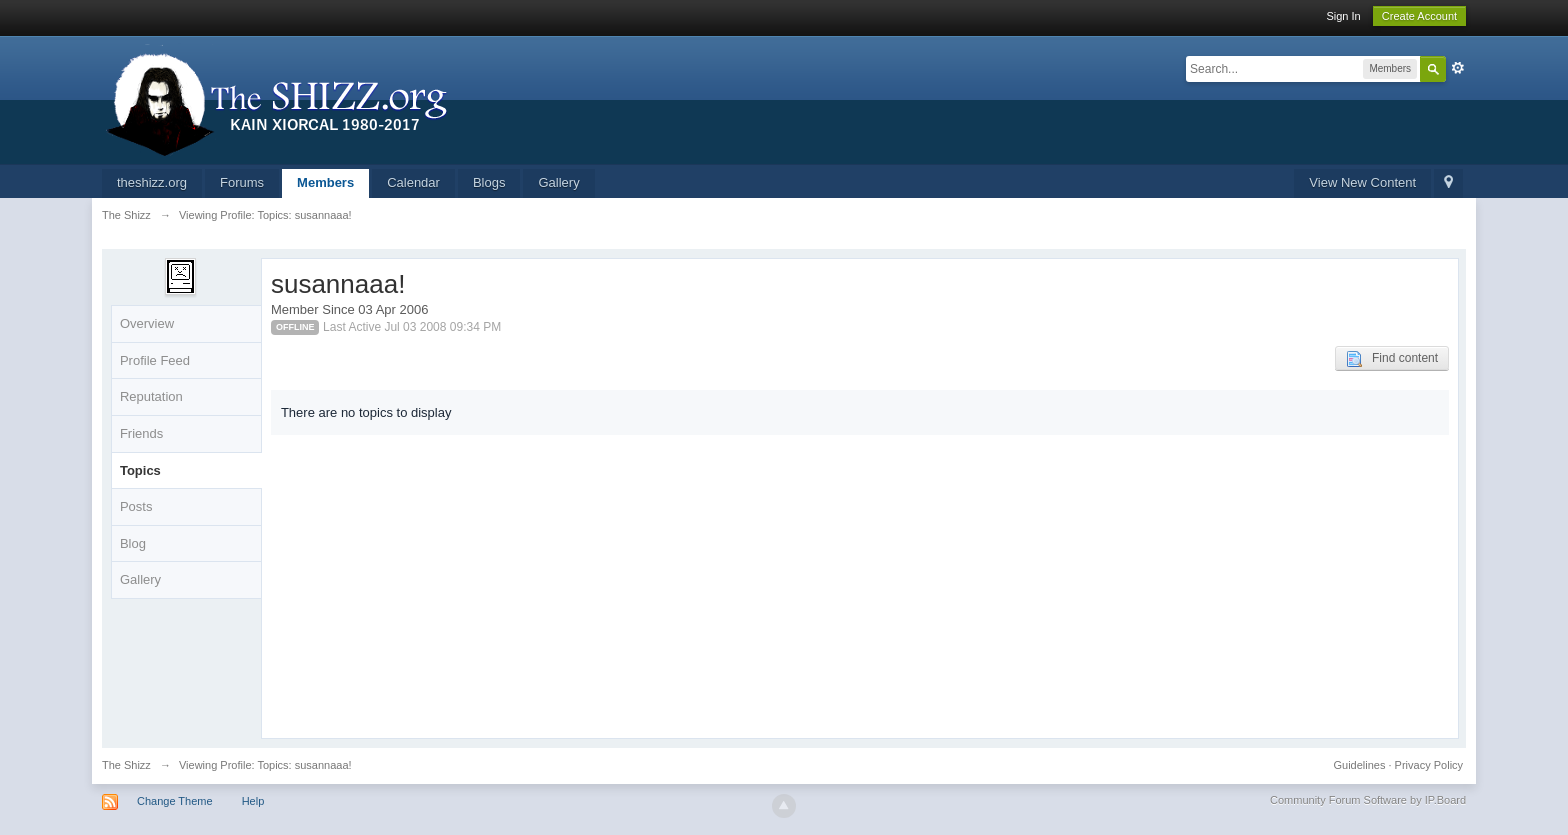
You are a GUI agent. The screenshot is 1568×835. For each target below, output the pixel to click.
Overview (147, 323)
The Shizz (126, 765)
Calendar (413, 182)
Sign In (1343, 16)
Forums (242, 182)
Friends (141, 433)
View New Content (1362, 182)
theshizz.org (152, 182)
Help (253, 801)
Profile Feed (155, 360)
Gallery (558, 182)
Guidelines (1360, 765)
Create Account (1419, 16)
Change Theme (175, 801)
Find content (1392, 359)
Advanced (1458, 68)
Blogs (489, 182)
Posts (136, 506)
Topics (140, 470)
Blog (133, 543)
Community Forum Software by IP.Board (1368, 800)
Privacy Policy (1429, 765)
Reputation (151, 396)
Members (325, 182)
